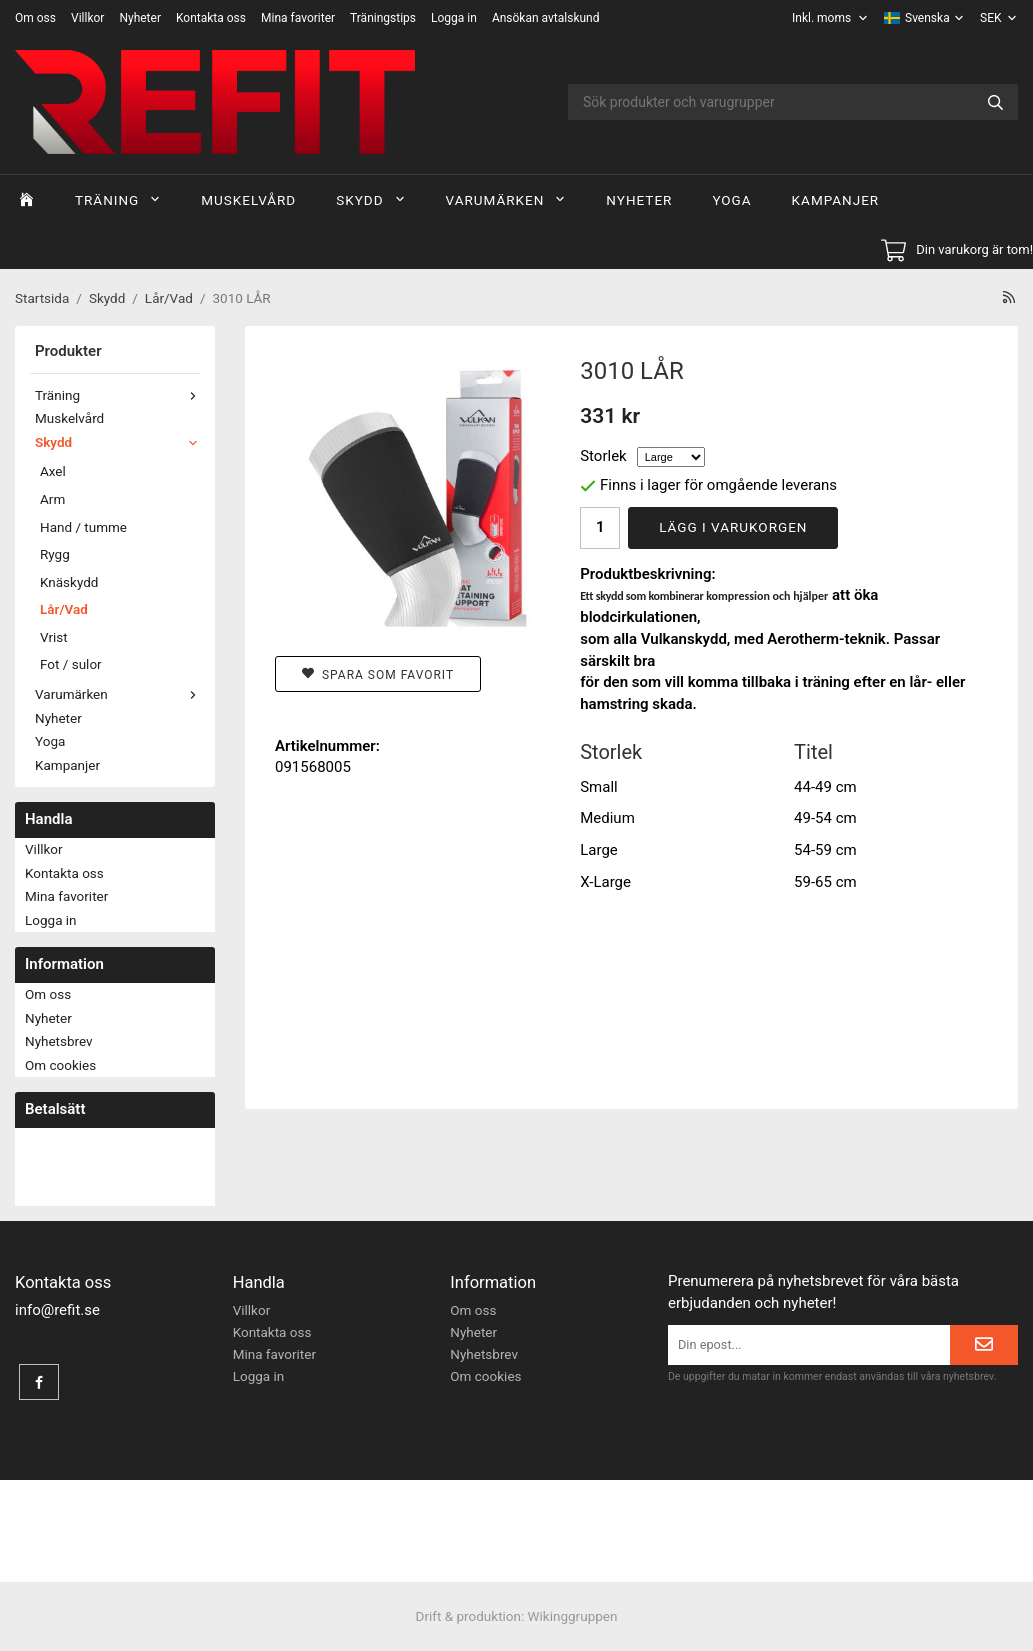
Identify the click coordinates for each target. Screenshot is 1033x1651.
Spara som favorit (378, 674)
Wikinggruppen (573, 1616)
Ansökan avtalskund (546, 18)
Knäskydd (69, 582)
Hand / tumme (83, 527)
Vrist (54, 637)
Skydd (370, 200)
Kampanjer (836, 200)
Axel (53, 471)
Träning (118, 200)
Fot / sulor (71, 664)
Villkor (87, 18)
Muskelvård (248, 200)
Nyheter (140, 18)
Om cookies (60, 1065)
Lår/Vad (64, 609)
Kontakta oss (211, 18)
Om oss (35, 18)
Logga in (454, 18)
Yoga (731, 200)
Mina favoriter (298, 18)
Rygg (55, 554)
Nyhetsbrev (59, 1041)
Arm (52, 499)
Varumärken (506, 200)
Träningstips (383, 18)
